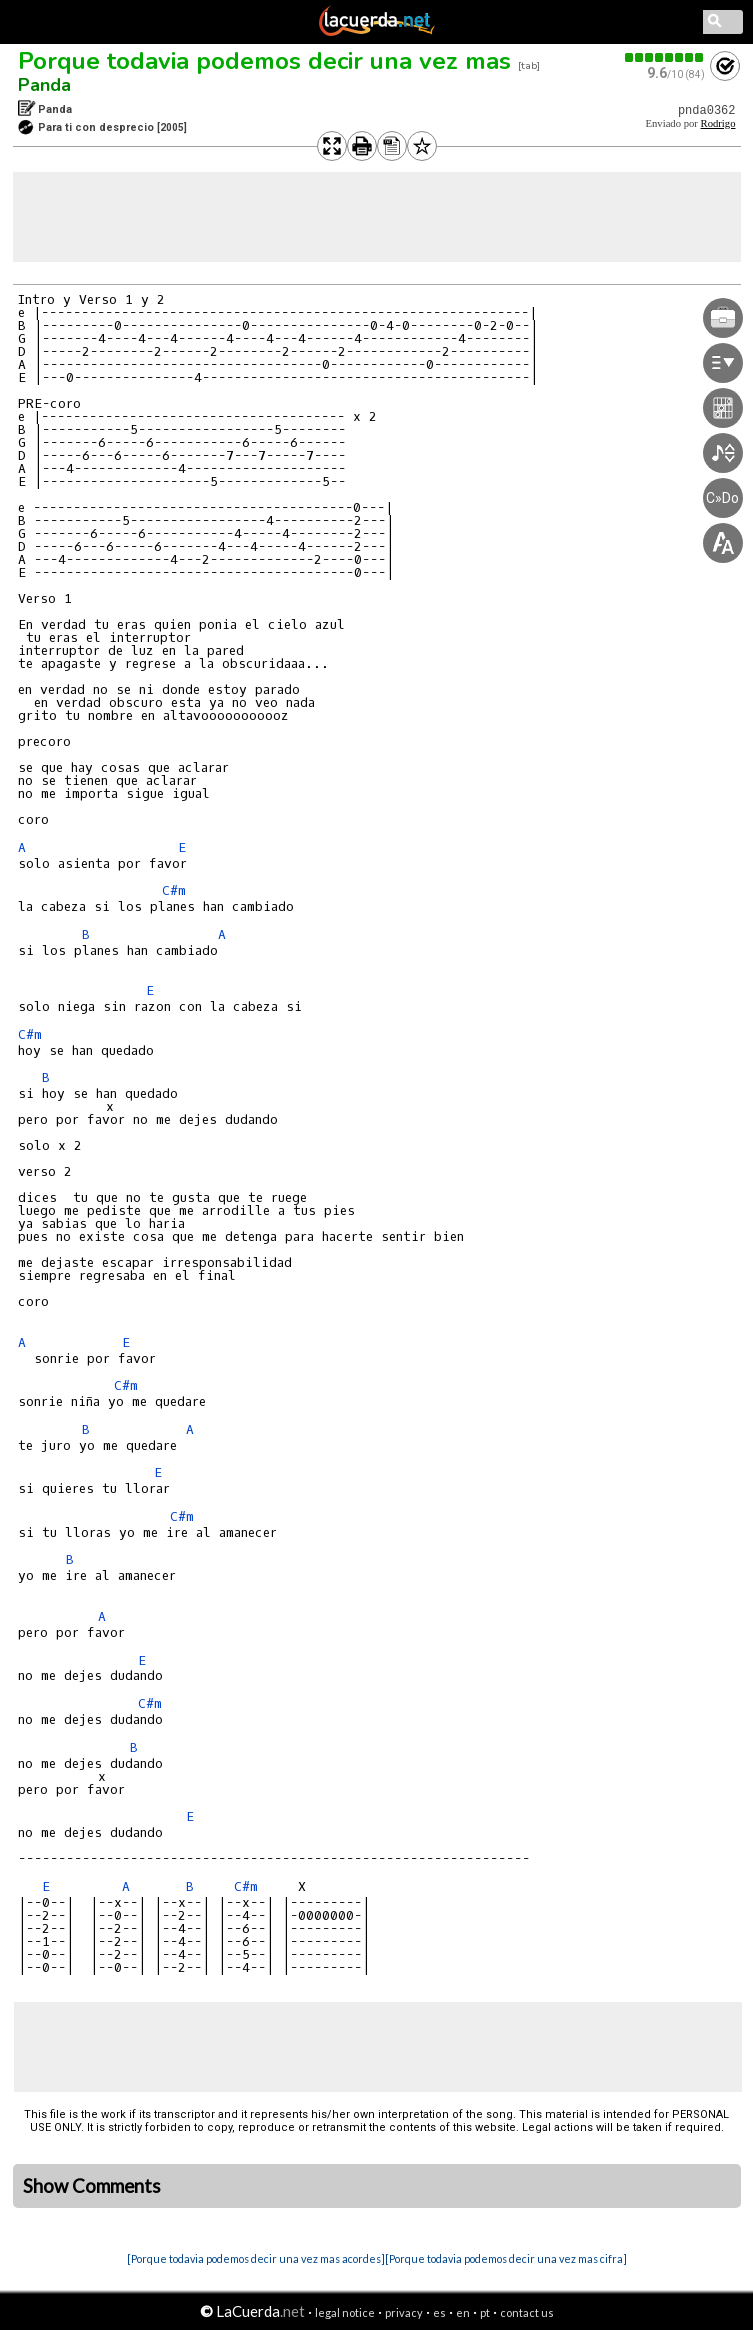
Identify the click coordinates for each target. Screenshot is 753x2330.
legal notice (345, 2312)
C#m (174, 890)
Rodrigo (718, 123)
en (463, 2312)
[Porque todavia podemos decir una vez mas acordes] (256, 2258)
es (439, 2312)
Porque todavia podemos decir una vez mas (264, 61)
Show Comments (92, 2186)
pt (485, 2312)
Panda (44, 85)
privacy (404, 2312)
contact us (527, 2312)
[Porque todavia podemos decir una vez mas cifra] (506, 2258)
